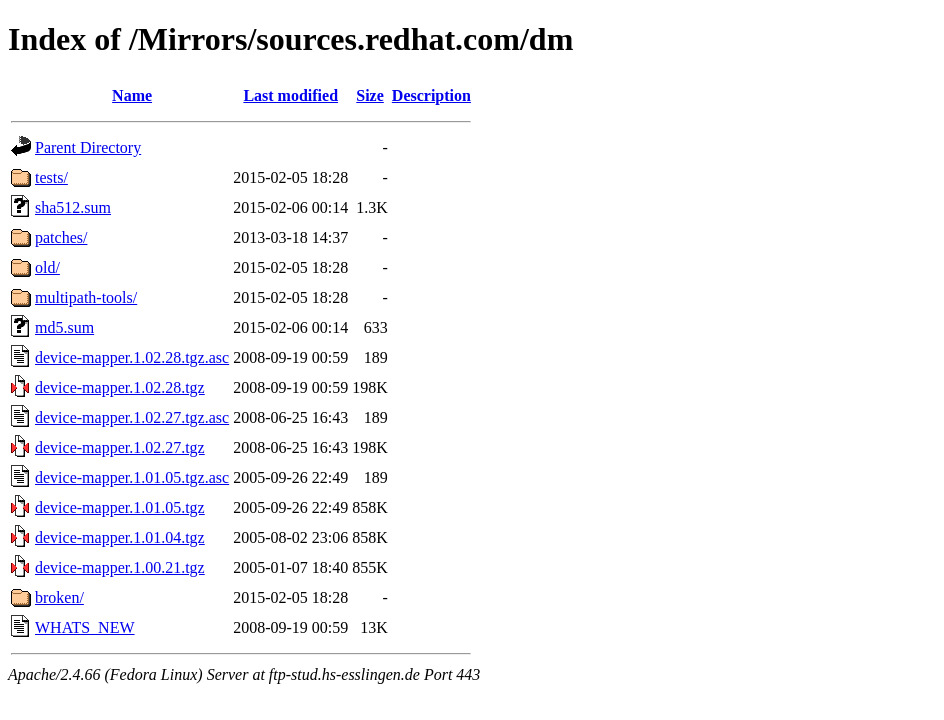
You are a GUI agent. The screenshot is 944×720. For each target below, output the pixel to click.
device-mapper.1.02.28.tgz (120, 387)
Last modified (290, 95)
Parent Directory (88, 147)
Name (132, 95)
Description (431, 95)
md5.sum (64, 327)
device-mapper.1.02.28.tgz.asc (132, 357)
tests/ (51, 177)
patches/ (61, 237)
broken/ (59, 597)
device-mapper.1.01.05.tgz (120, 507)
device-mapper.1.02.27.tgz (120, 447)
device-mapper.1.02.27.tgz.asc (132, 417)
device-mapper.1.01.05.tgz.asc (132, 477)
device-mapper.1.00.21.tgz (120, 567)
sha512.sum (73, 207)
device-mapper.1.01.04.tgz (120, 537)
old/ (47, 267)
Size (370, 95)
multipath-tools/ (86, 297)
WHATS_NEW (85, 627)
